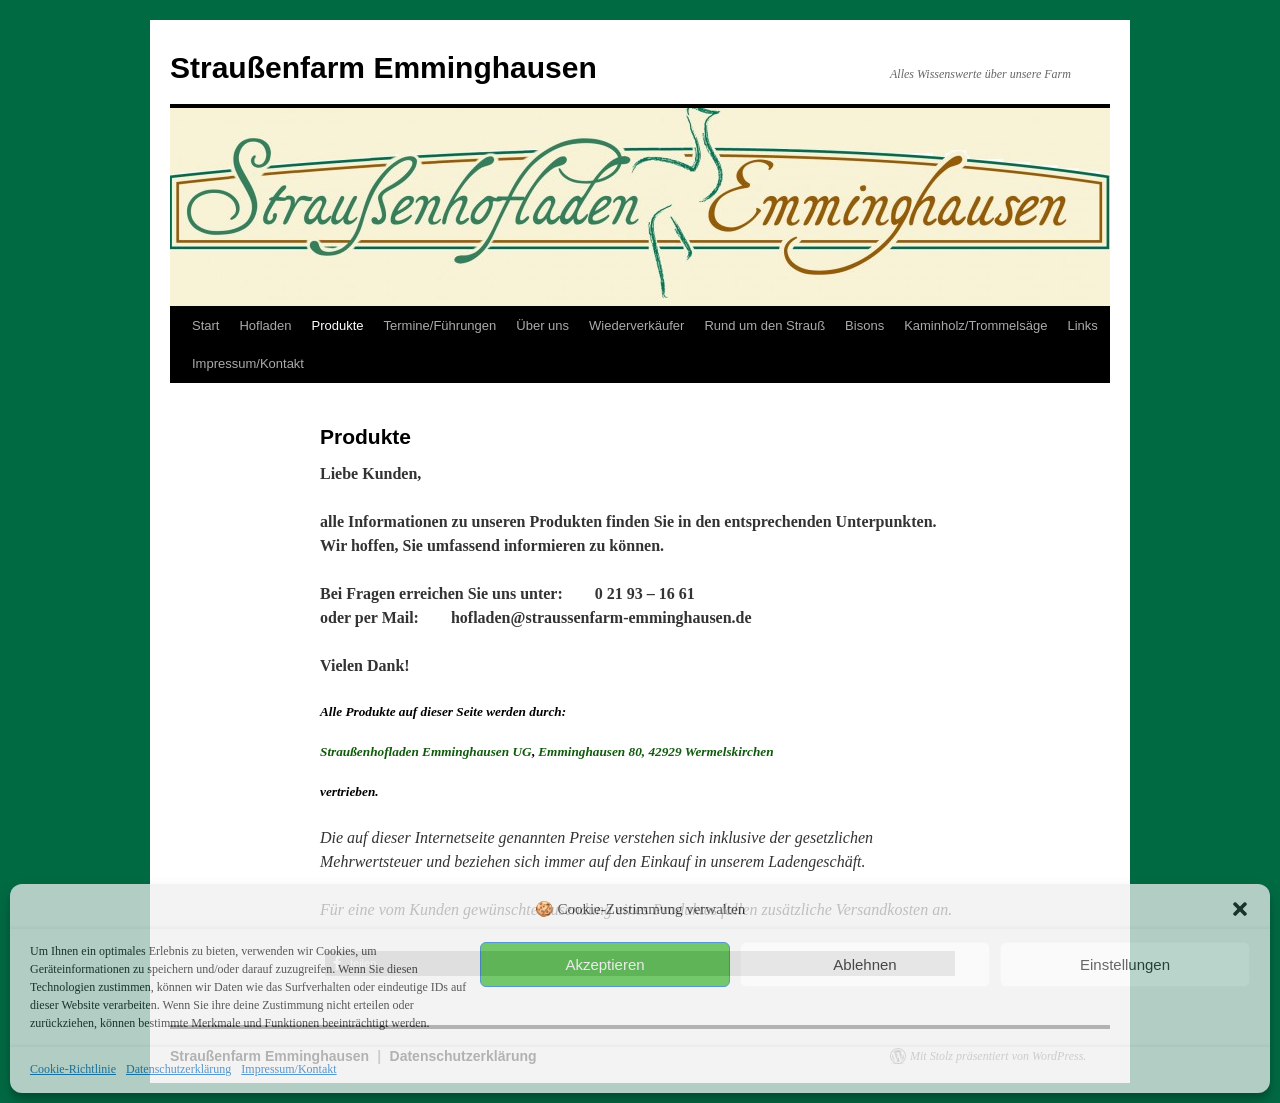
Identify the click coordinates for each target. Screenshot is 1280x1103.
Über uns (542, 325)
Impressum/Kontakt (288, 1069)
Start (205, 325)
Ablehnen (864, 964)
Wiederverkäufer (636, 325)
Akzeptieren (604, 964)
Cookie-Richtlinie (73, 1069)
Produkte (338, 325)
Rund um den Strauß (764, 325)
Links (1082, 325)
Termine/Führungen (440, 325)
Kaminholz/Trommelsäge (975, 325)
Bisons (864, 325)
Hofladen (265, 325)
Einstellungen (1125, 964)
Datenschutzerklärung (178, 1069)
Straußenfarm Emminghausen (383, 67)
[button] (1240, 909)
